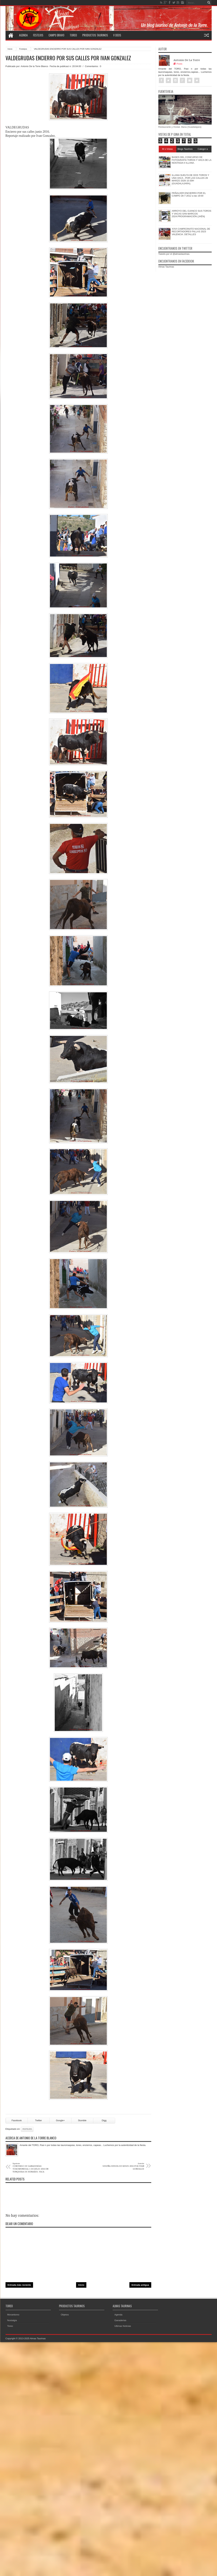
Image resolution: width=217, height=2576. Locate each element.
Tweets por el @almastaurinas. (174, 254)
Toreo (73, 35)
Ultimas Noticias (122, 2326)
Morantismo (13, 2314)
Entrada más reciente (19, 2285)
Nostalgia (12, 2320)
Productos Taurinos (95, 35)
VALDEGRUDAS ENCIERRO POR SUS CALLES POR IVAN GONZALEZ (68, 58)
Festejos (38, 35)
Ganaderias (120, 2320)
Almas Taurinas (166, 266)
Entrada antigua (140, 2285)
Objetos (65, 2314)
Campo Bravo (56, 35)
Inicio (10, 49)
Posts (178, 63)
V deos (117, 35)
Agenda (23, 35)
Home (11, 35)
